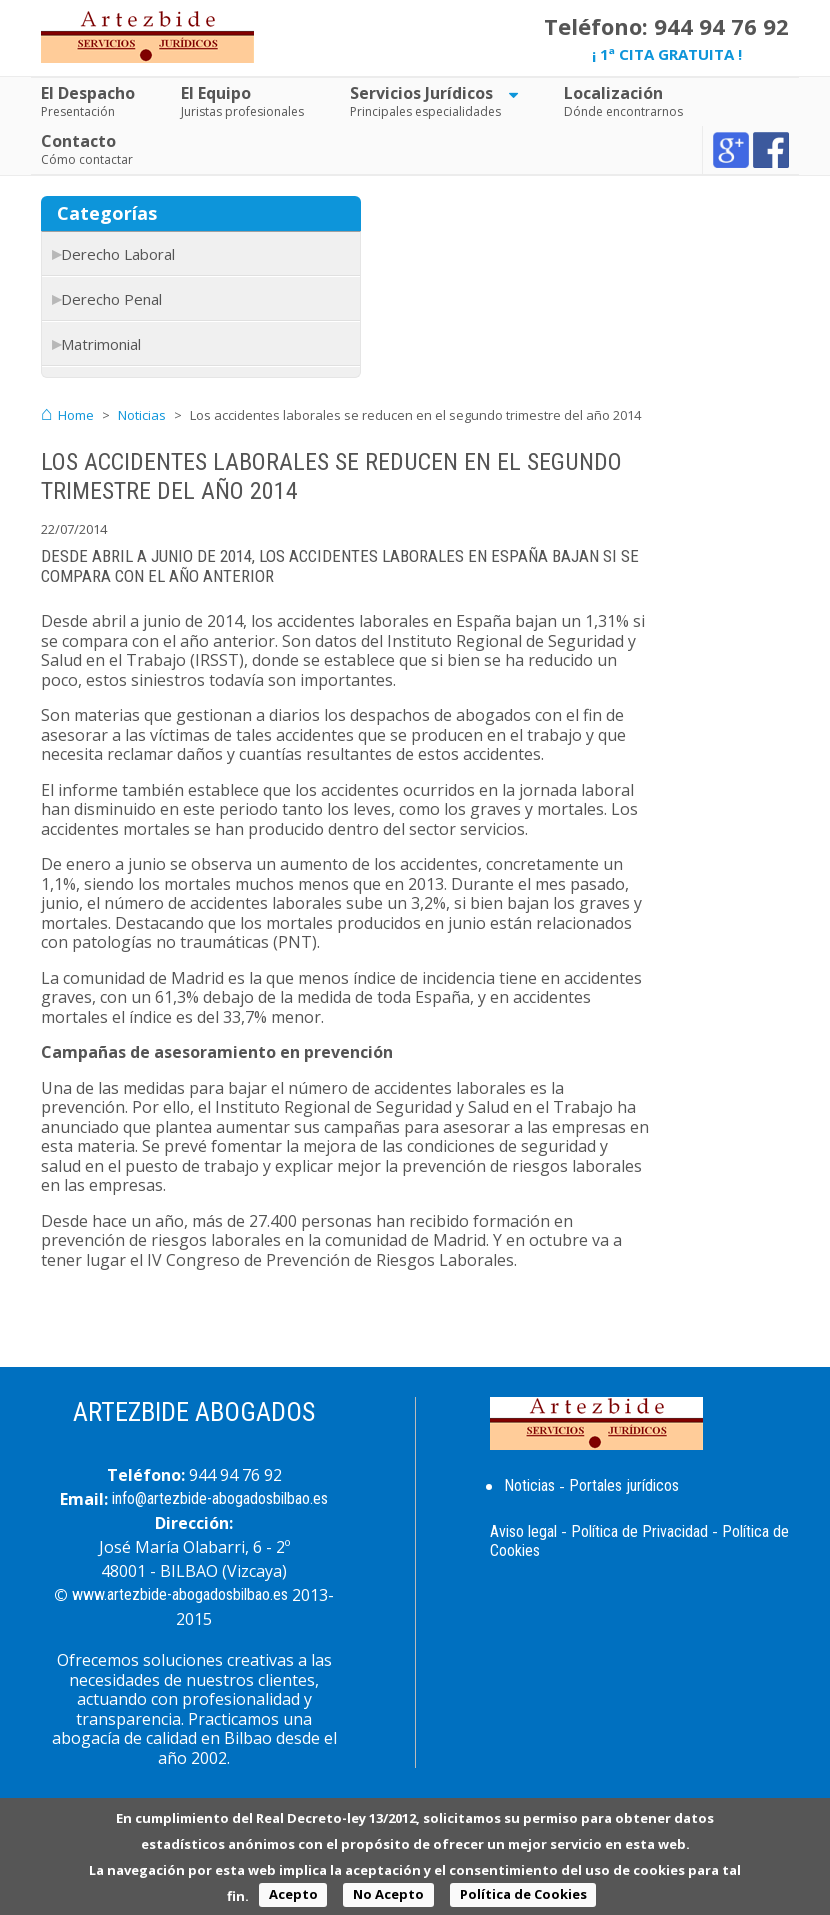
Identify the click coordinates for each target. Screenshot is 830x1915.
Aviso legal (523, 1531)
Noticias (142, 415)
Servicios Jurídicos (421, 93)
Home (76, 415)
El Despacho (88, 93)
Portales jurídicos (624, 1485)
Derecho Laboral (118, 254)
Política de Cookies (523, 1894)
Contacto (78, 141)
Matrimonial (101, 344)
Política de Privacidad (639, 1531)
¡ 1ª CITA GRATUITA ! (667, 54)
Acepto (293, 1894)
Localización (613, 93)
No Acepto (388, 1894)
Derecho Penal (111, 299)
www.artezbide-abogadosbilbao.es (180, 1594)
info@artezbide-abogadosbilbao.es (220, 1498)
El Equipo (216, 93)
